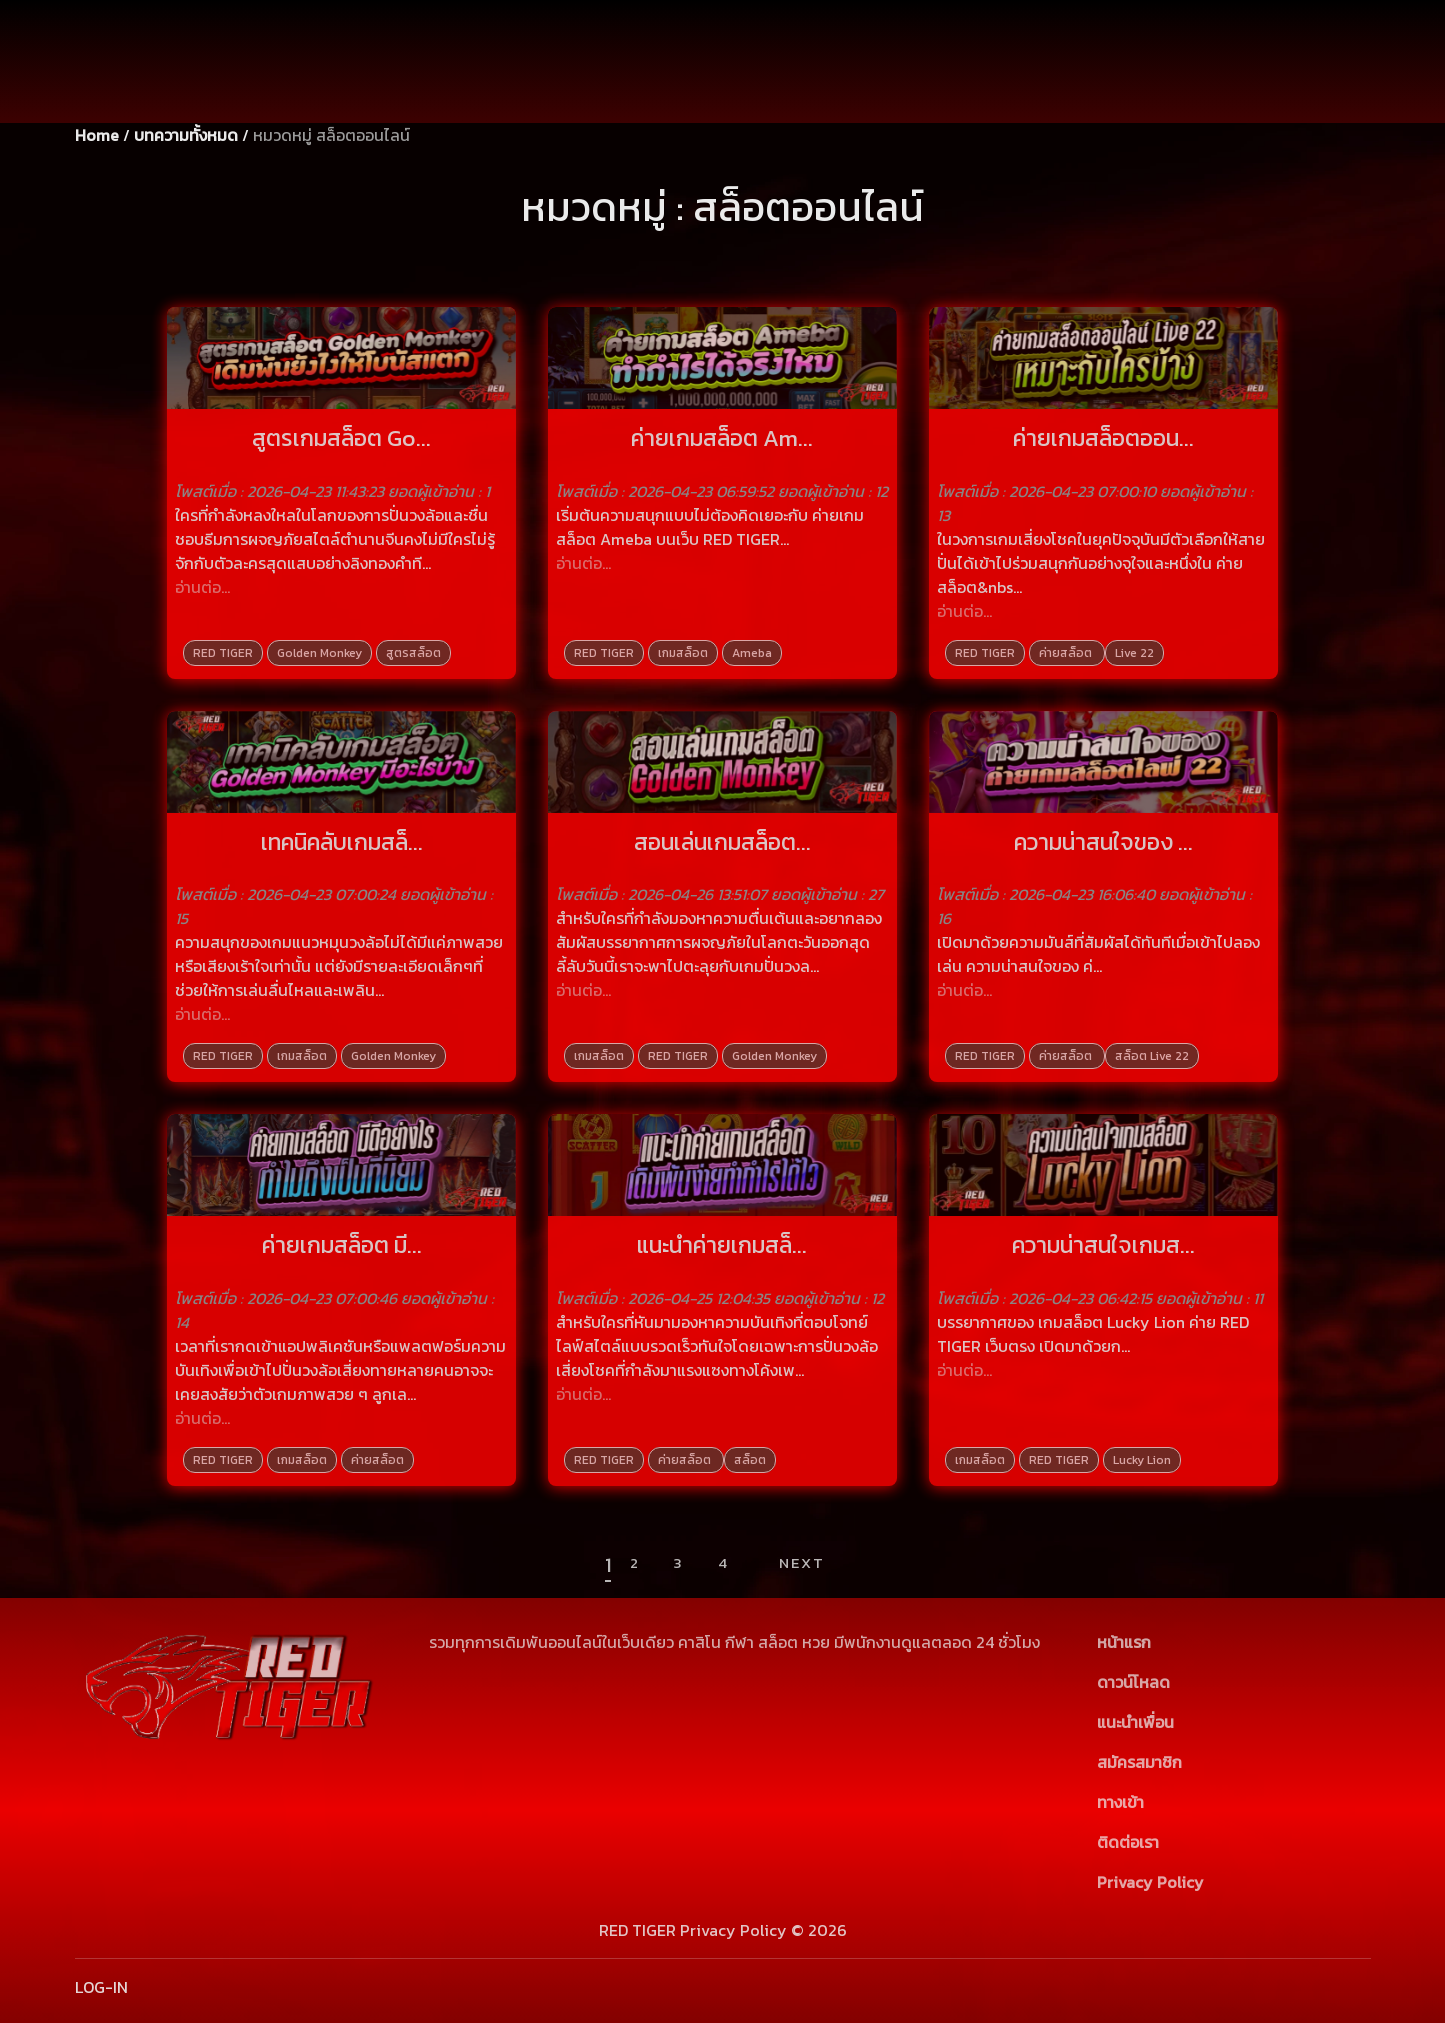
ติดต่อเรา (1128, 1842)
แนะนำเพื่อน (1135, 1722)
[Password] (1063, 97)
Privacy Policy (1150, 1882)
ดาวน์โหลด (1133, 1682)
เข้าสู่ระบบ (1244, 50)
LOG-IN (101, 1987)
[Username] (1063, 50)
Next (802, 1563)
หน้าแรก (1124, 1642)
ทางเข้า (1120, 1802)
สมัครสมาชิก (1244, 97)
